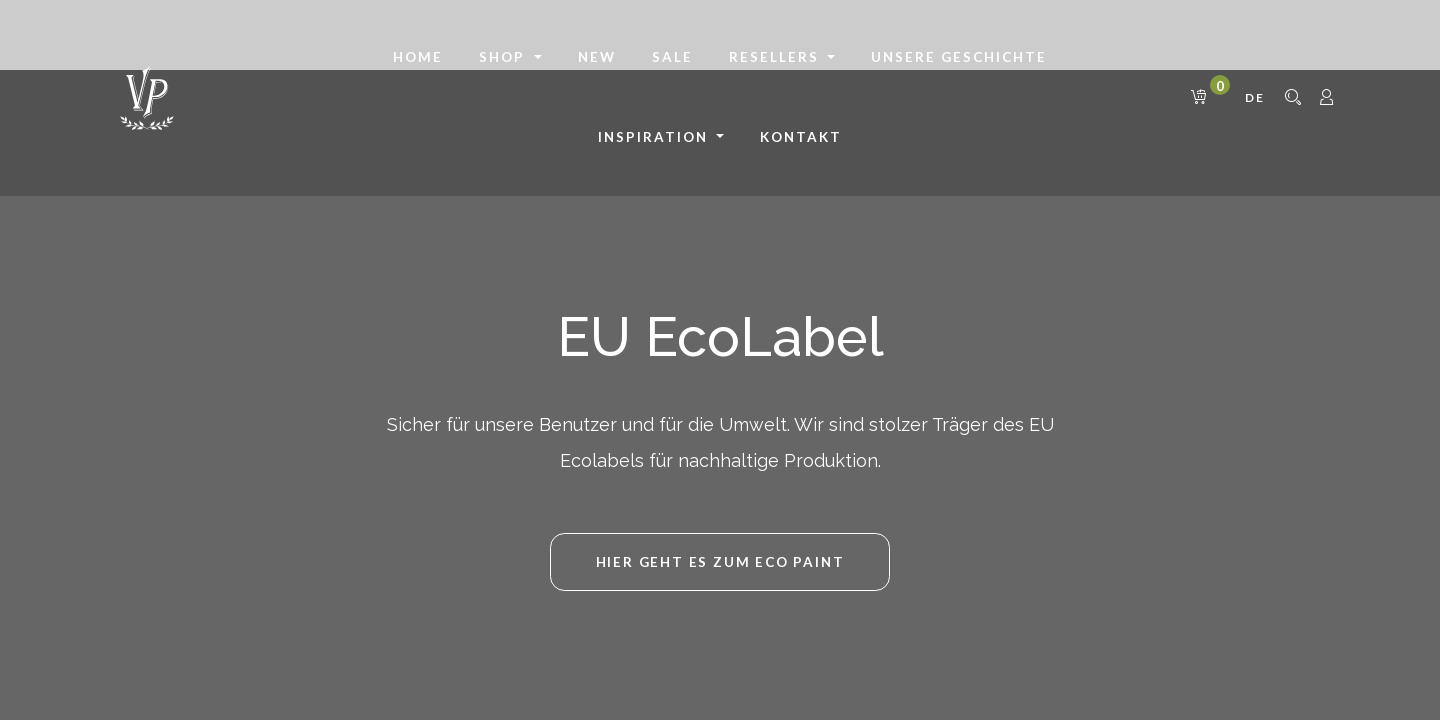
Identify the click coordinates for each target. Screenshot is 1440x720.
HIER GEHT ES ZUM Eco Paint (720, 562)
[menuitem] (418, 58)
